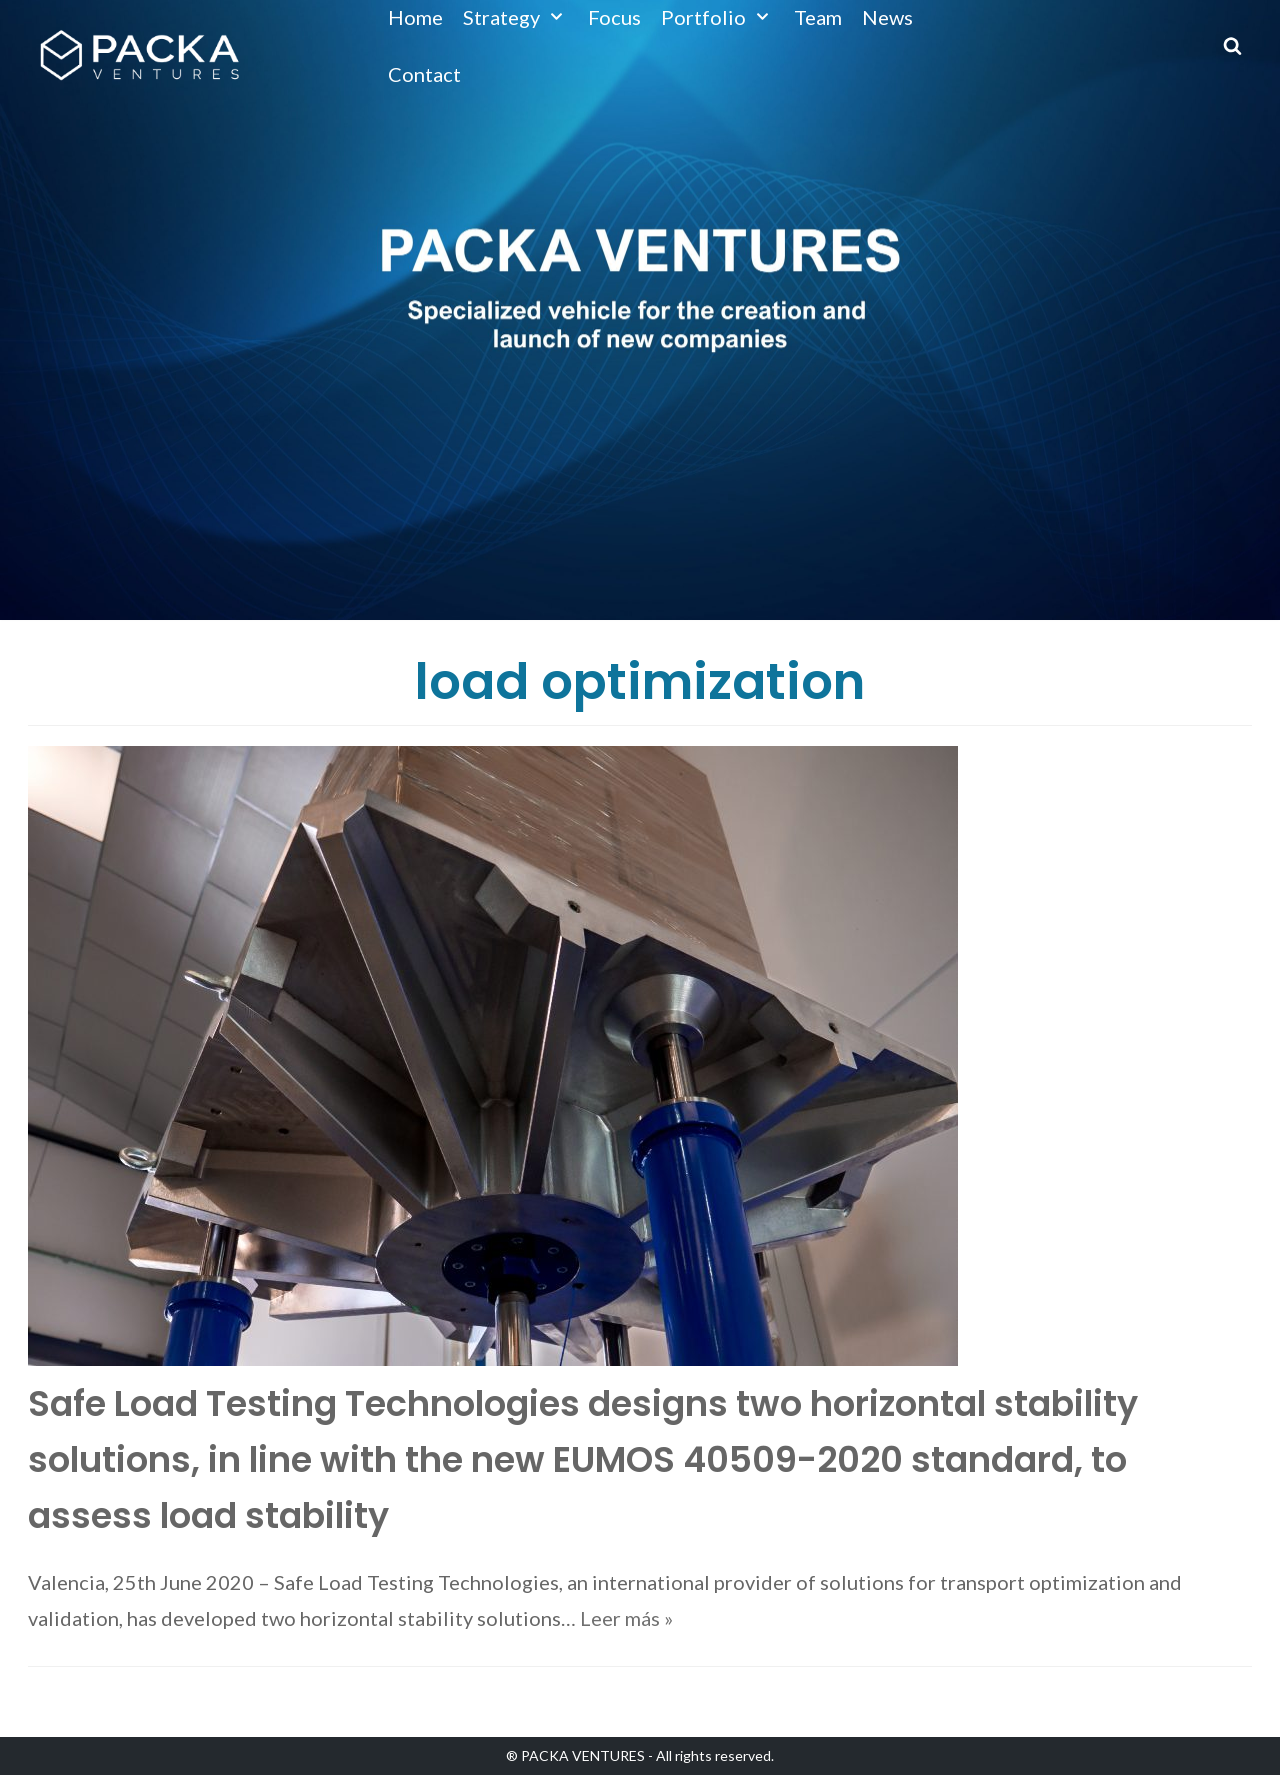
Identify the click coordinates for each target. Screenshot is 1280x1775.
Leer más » (626, 1618)
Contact (424, 74)
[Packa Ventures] (139, 55)
